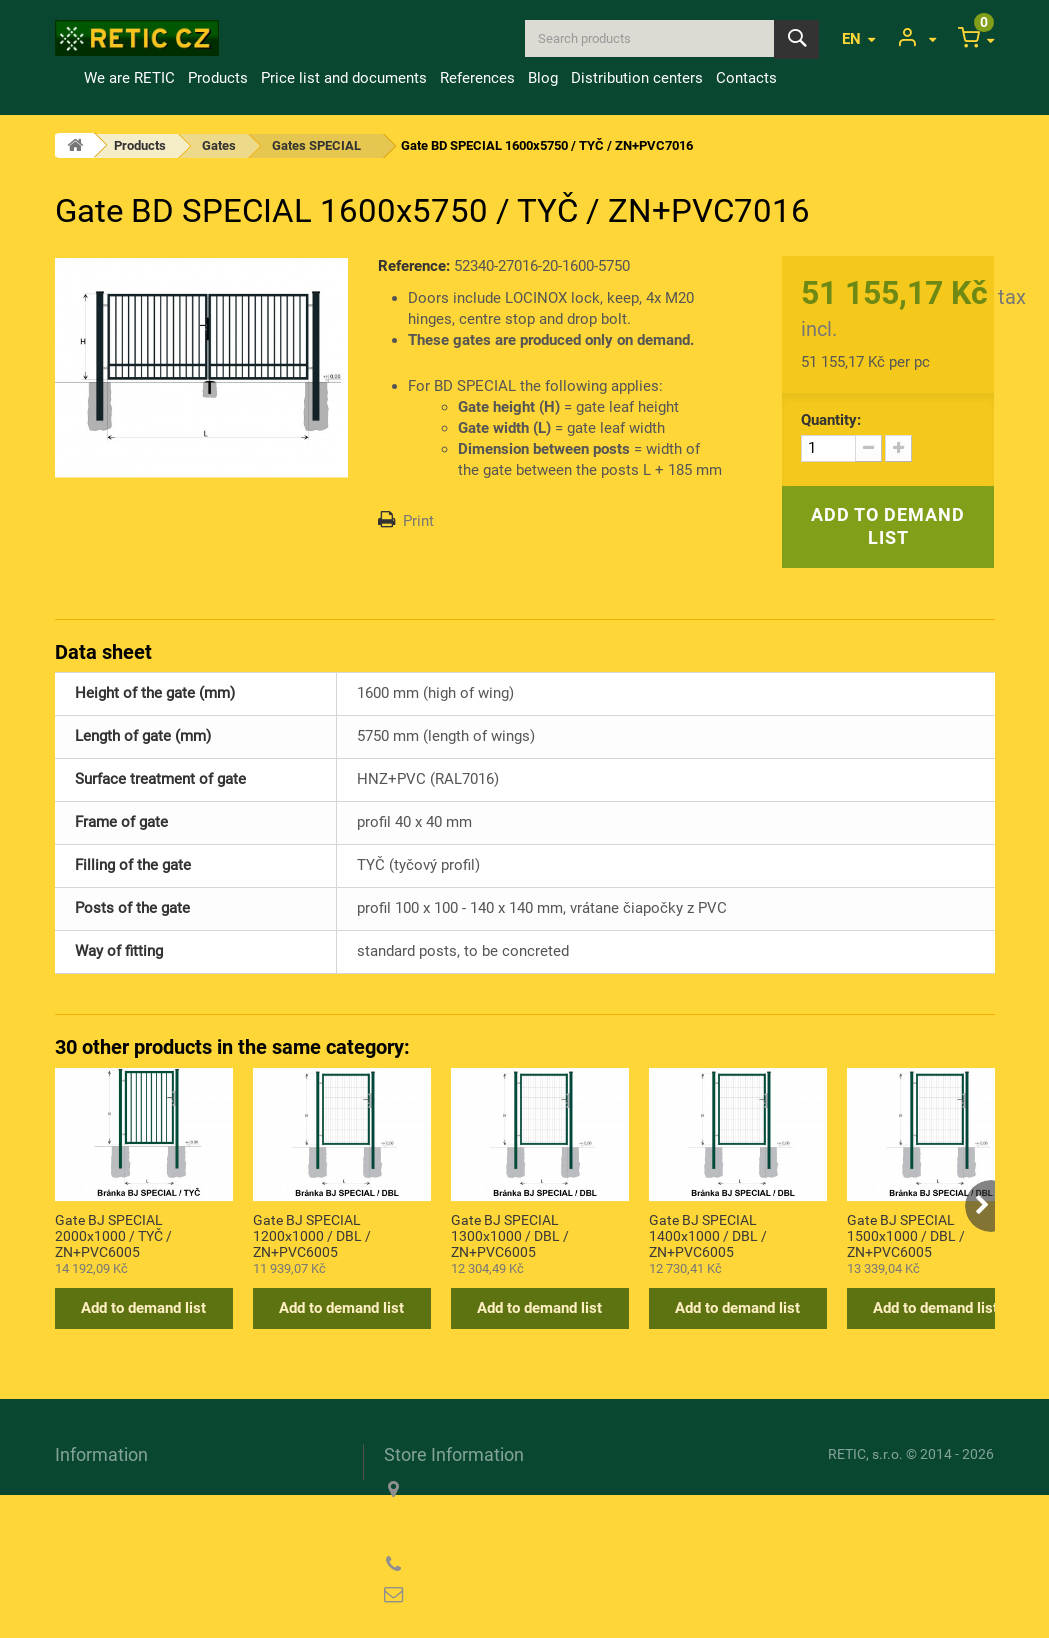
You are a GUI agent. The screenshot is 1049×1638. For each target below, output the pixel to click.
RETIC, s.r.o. (865, 1454)
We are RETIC (129, 78)
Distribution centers (637, 78)
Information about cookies (141, 1518)
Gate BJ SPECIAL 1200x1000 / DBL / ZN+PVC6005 (312, 1235)
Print (418, 521)
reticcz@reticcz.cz (512, 1595)
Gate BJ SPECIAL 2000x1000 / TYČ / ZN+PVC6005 (113, 1235)
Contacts (746, 78)
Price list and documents (344, 78)
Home (66, 78)
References (477, 78)
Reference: (414, 266)
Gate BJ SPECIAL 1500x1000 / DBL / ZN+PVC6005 (906, 1235)
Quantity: (831, 420)
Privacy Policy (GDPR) (130, 1547)
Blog (543, 78)
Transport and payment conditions (168, 1489)
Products (218, 78)
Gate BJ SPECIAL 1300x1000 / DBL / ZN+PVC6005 (510, 1235)
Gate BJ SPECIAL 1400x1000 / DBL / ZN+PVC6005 (708, 1235)
